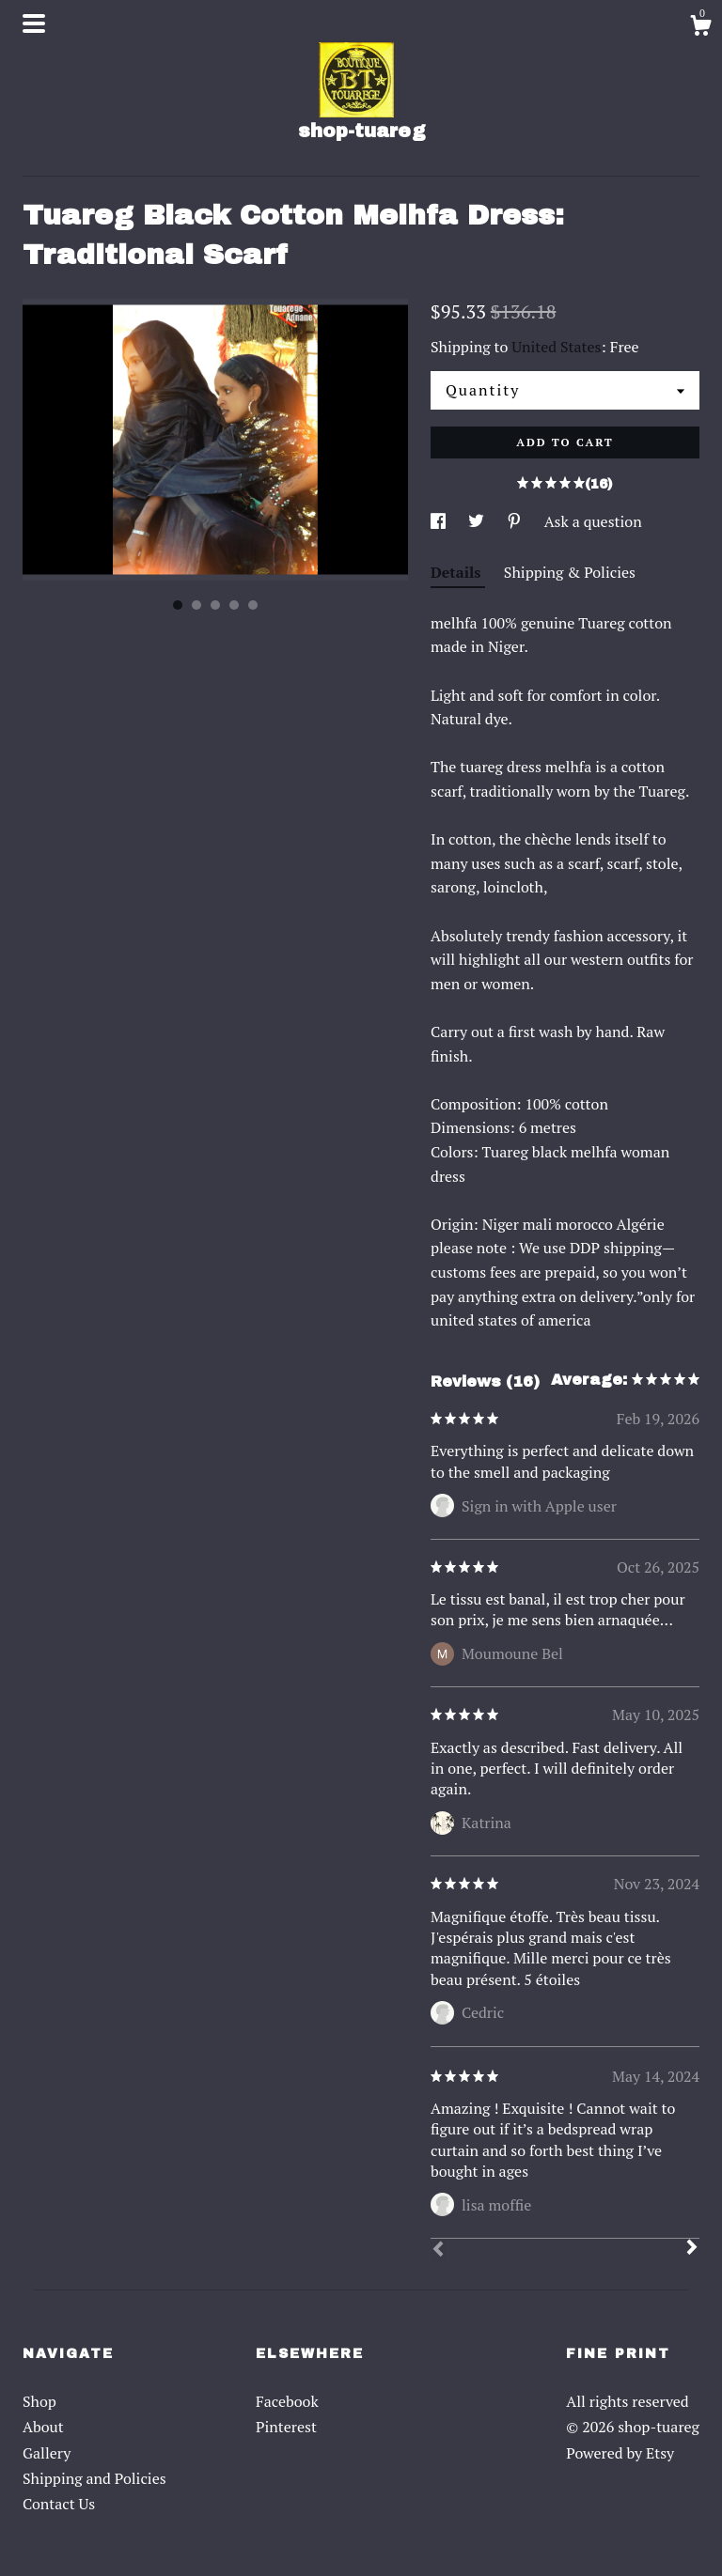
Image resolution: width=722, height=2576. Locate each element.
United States (556, 346)
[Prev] (438, 2251)
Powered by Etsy (620, 2453)
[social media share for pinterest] (516, 521)
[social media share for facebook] (440, 521)
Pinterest (286, 2426)
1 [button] (177, 605)
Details (458, 572)
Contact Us (59, 2503)
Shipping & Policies (570, 572)
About (43, 2426)
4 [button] (234, 605)
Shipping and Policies (94, 2478)
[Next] (691, 2249)
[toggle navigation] (34, 23)
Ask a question (593, 521)
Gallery (47, 2453)
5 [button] (253, 605)
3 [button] (215, 605)
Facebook (287, 2401)
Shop (39, 2401)
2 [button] (196, 605)
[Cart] (700, 28)
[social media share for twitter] (478, 521)
